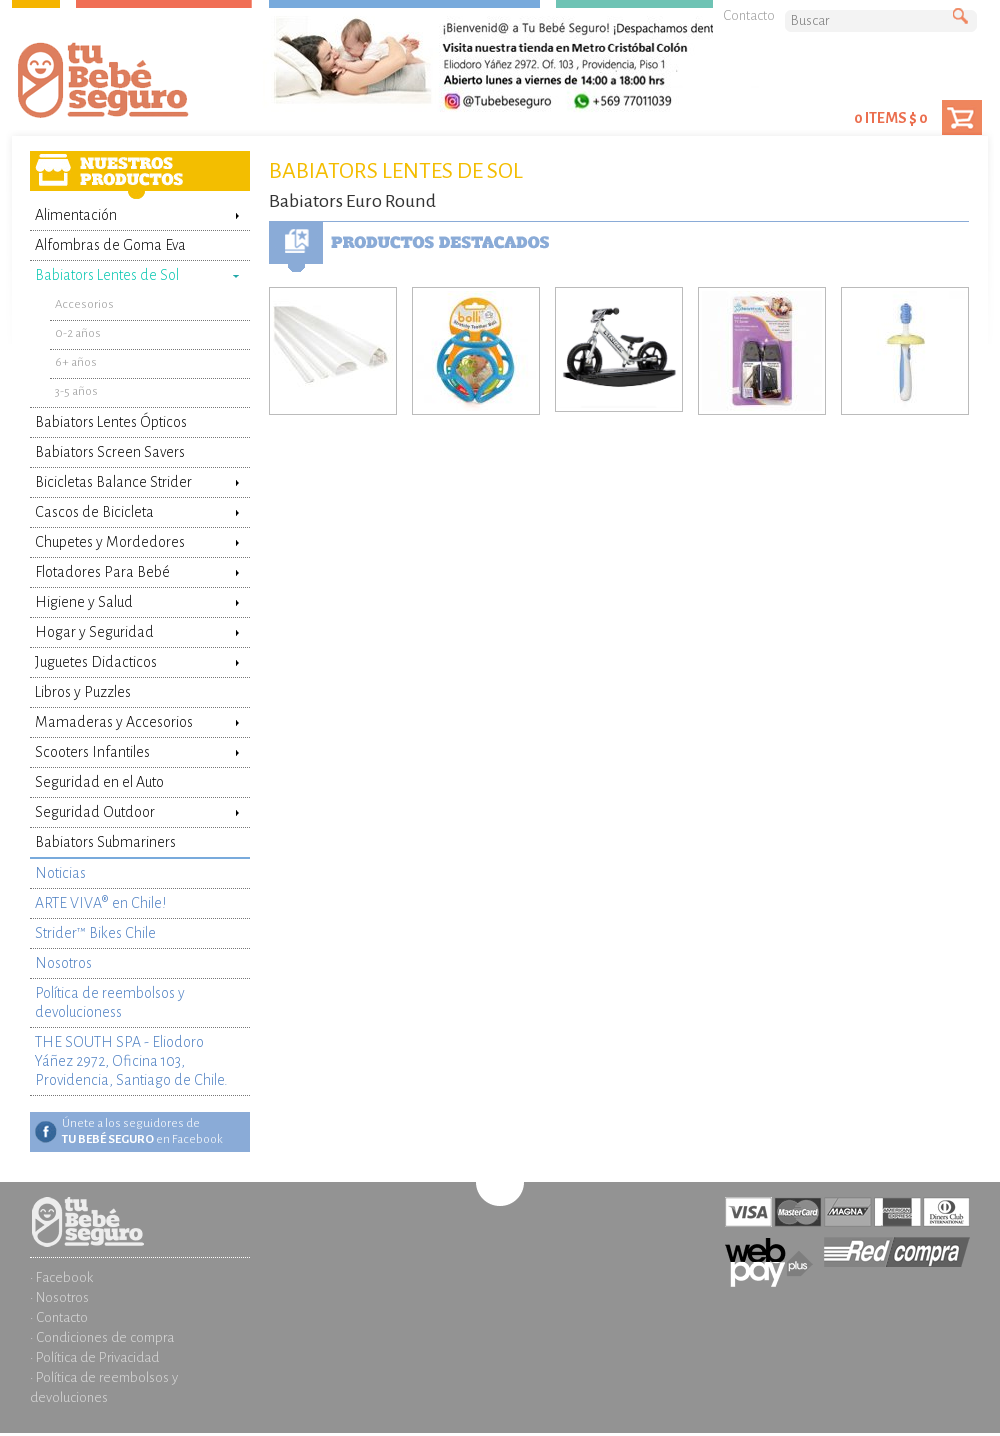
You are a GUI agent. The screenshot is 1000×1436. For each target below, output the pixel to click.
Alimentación (76, 215)
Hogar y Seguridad (94, 632)
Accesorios (84, 304)
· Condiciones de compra (102, 1337)
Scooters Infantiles (92, 752)
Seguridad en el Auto (99, 782)
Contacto (749, 15)
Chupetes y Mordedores (110, 542)
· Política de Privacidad (94, 1357)
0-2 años (78, 333)
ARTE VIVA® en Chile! (100, 903)
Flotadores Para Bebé (102, 572)
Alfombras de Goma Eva (110, 245)
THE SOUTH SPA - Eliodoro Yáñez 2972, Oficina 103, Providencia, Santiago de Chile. (131, 1061)
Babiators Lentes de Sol (107, 275)
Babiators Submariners (105, 842)
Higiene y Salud (84, 602)
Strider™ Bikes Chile (95, 933)
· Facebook (61, 1277)
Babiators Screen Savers (110, 452)
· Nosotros (59, 1297)
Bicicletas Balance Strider (113, 482)
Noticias (60, 873)
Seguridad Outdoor (95, 812)
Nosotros (63, 963)
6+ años (76, 362)
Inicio (140, 1207)
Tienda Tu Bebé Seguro (135, 85)
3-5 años (76, 391)
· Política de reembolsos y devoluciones (104, 1387)
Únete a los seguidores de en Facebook (142, 1131)
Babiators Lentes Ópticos (111, 422)
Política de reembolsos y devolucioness (110, 1002)
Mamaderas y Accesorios (114, 722)
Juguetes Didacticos (96, 662)
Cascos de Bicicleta (94, 512)
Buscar (965, 17)
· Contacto (59, 1317)
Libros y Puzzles (83, 692)
